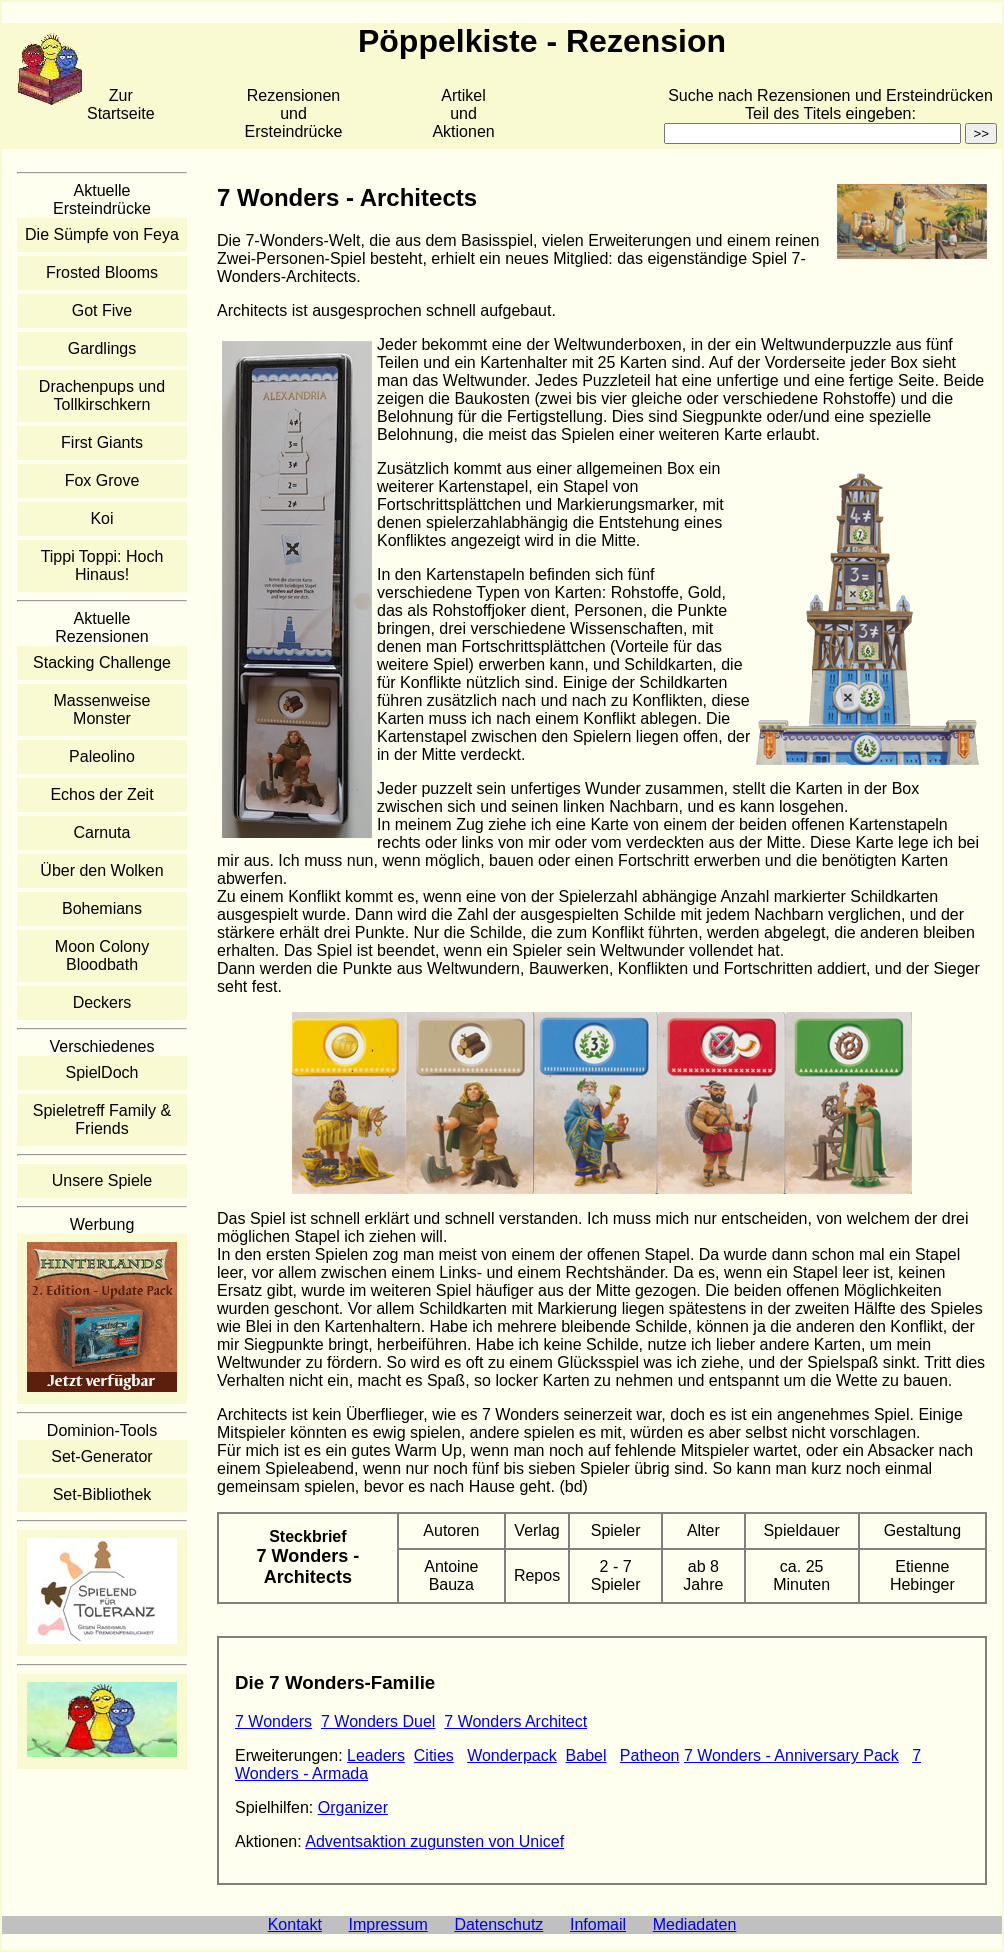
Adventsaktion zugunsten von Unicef (434, 1841)
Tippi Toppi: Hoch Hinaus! (102, 565)
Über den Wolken (101, 870)
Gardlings (102, 348)
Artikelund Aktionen (463, 113)
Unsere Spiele (102, 1180)
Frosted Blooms (102, 272)
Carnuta (102, 832)
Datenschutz (498, 1924)
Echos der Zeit (101, 794)
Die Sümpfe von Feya (102, 234)
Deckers (102, 1002)
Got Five (102, 310)
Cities (434, 1755)
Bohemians (102, 908)
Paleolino (102, 756)
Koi (101, 518)
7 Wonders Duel (378, 1721)
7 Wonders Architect (515, 1721)
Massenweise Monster (102, 709)
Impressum (388, 1924)
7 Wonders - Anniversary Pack (791, 1755)
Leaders (376, 1755)
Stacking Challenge (102, 662)
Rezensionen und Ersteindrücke (294, 113)
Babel (586, 1755)
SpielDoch (102, 1072)
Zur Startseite (121, 104)
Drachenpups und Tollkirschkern (102, 395)
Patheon (650, 1755)
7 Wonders (273, 1721)
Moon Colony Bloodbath (102, 955)
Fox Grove (102, 480)
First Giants (102, 442)
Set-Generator (101, 1456)
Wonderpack (512, 1755)
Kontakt (295, 1924)
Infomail (598, 1924)
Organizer (353, 1807)
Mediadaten (695, 1924)
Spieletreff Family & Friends (102, 1119)
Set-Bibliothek (102, 1494)
